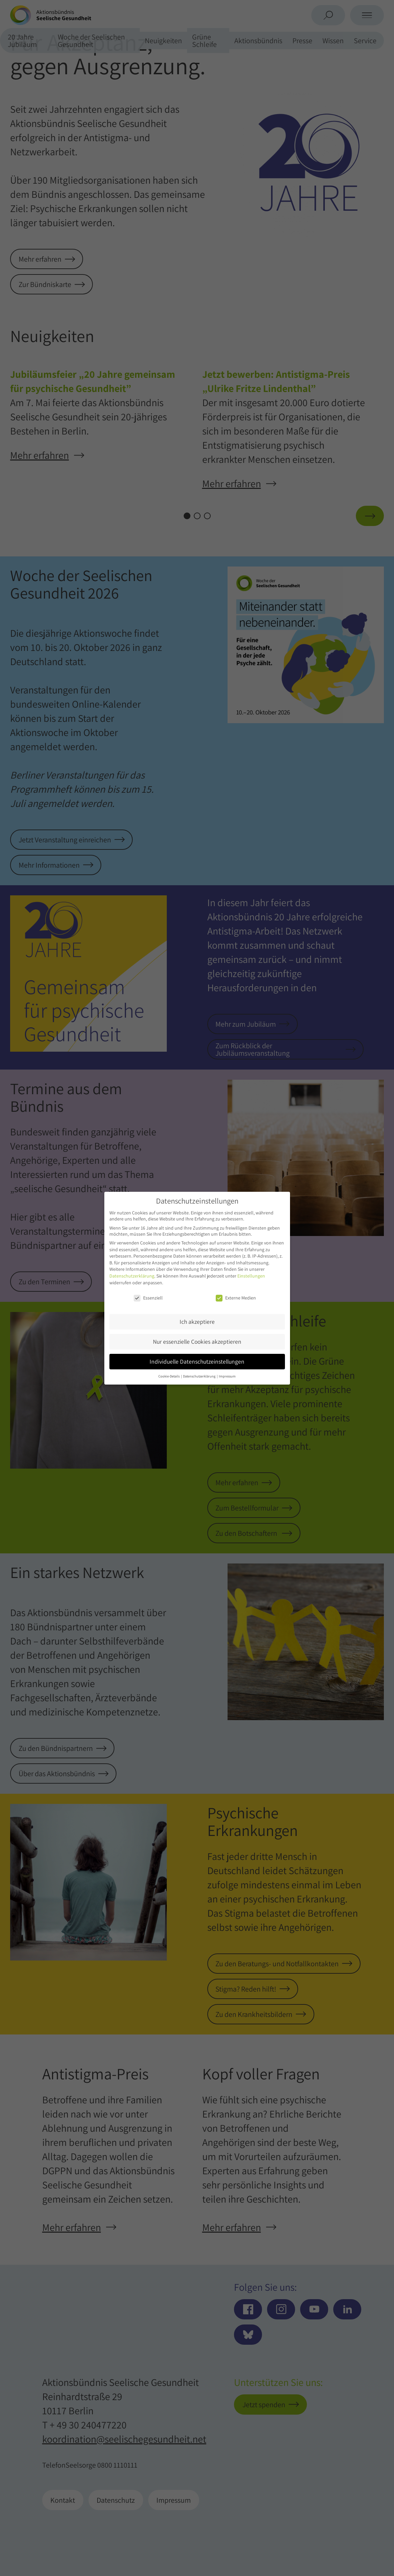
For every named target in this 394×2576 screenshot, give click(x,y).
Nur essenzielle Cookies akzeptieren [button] (197, 1341)
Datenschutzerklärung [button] (199, 1376)
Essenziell (148, 1298)
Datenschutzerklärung (131, 1276)
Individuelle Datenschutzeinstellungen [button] (197, 1361)
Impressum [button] (227, 1376)
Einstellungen (251, 1276)
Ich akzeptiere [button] (197, 1321)
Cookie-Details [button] (169, 1376)
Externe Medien (236, 1298)
